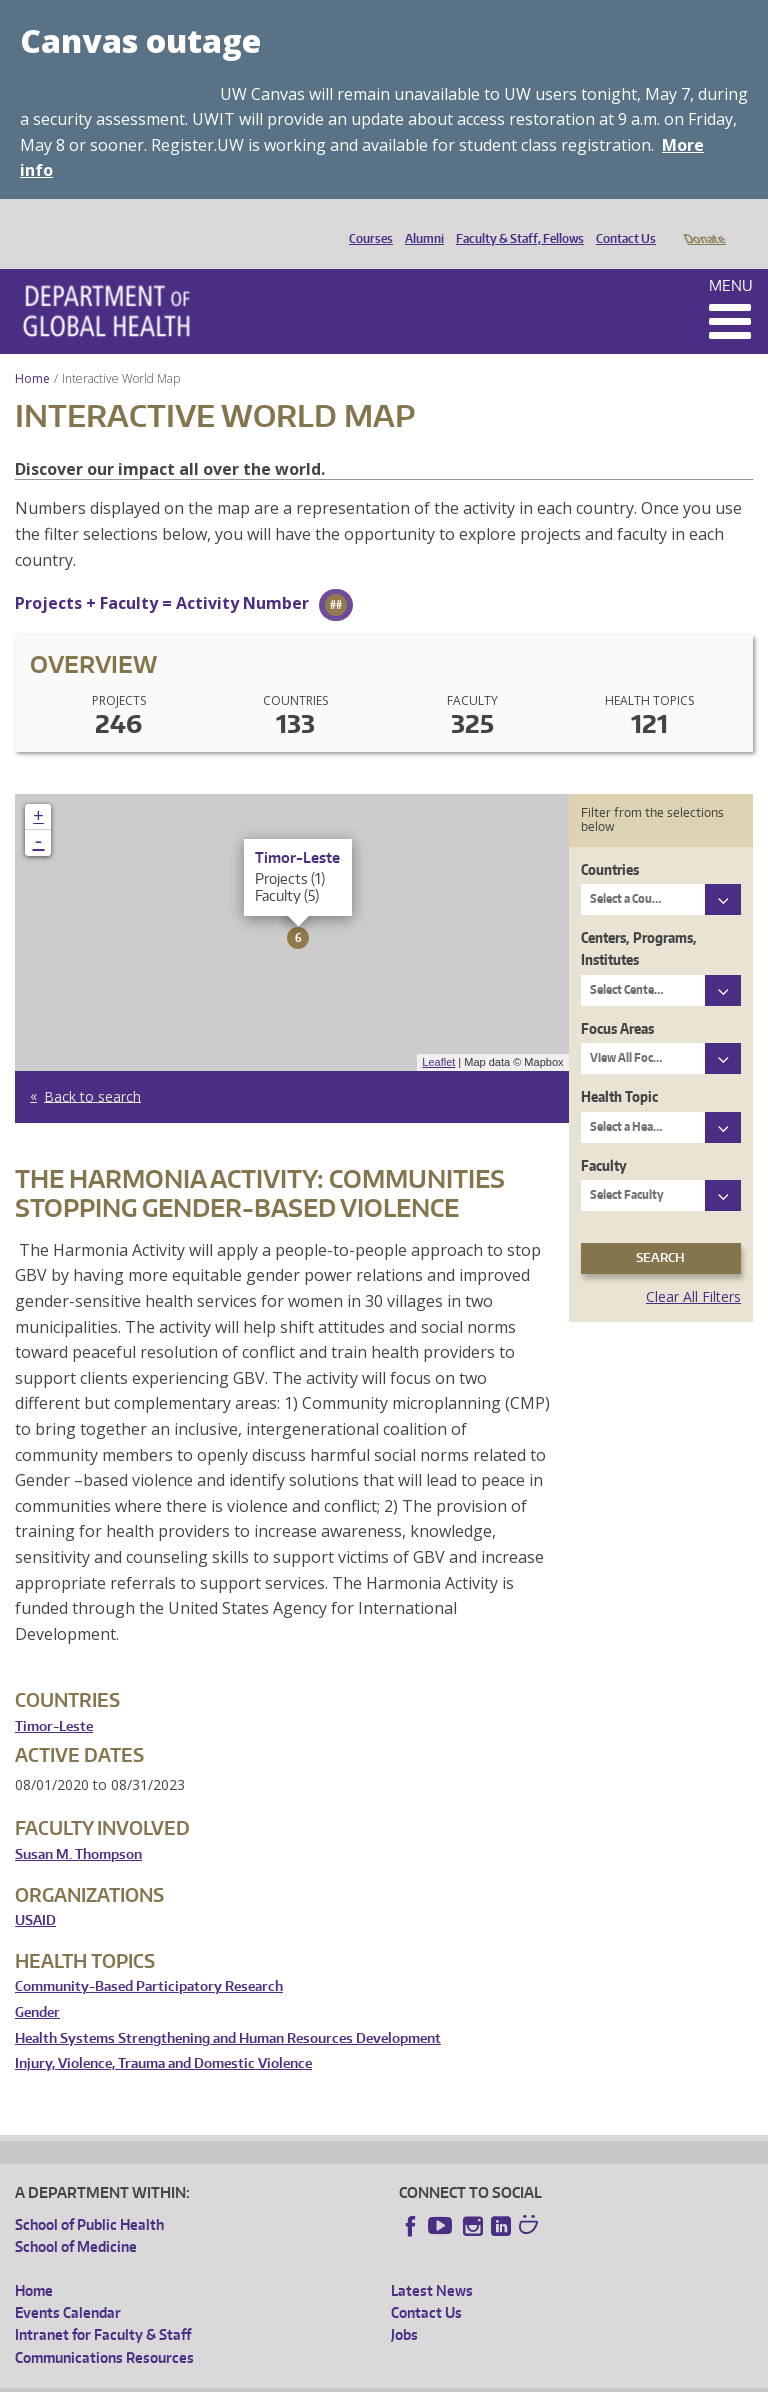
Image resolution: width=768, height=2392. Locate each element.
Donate (703, 222)
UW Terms (361, 2376)
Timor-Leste (54, 1698)
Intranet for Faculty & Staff (103, 2306)
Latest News (432, 2262)
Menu (731, 257)
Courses (366, 222)
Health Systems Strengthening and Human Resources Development (228, 2010)
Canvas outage (140, 40)
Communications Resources (104, 2329)
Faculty (604, 1137)
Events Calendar (68, 2284)
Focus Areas (617, 1000)
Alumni (419, 222)
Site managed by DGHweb (480, 2376)
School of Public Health (89, 2196)
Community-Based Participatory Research (149, 1958)
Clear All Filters (693, 1268)
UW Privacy (280, 2376)
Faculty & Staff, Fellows (515, 222)
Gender (37, 1984)
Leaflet (438, 1034)
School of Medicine (76, 2218)
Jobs (404, 2306)
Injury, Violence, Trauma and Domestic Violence (163, 2035)
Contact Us (621, 222)
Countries (610, 841)
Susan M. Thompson (78, 1826)
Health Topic (619, 1068)
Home (32, 350)
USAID (35, 1892)
